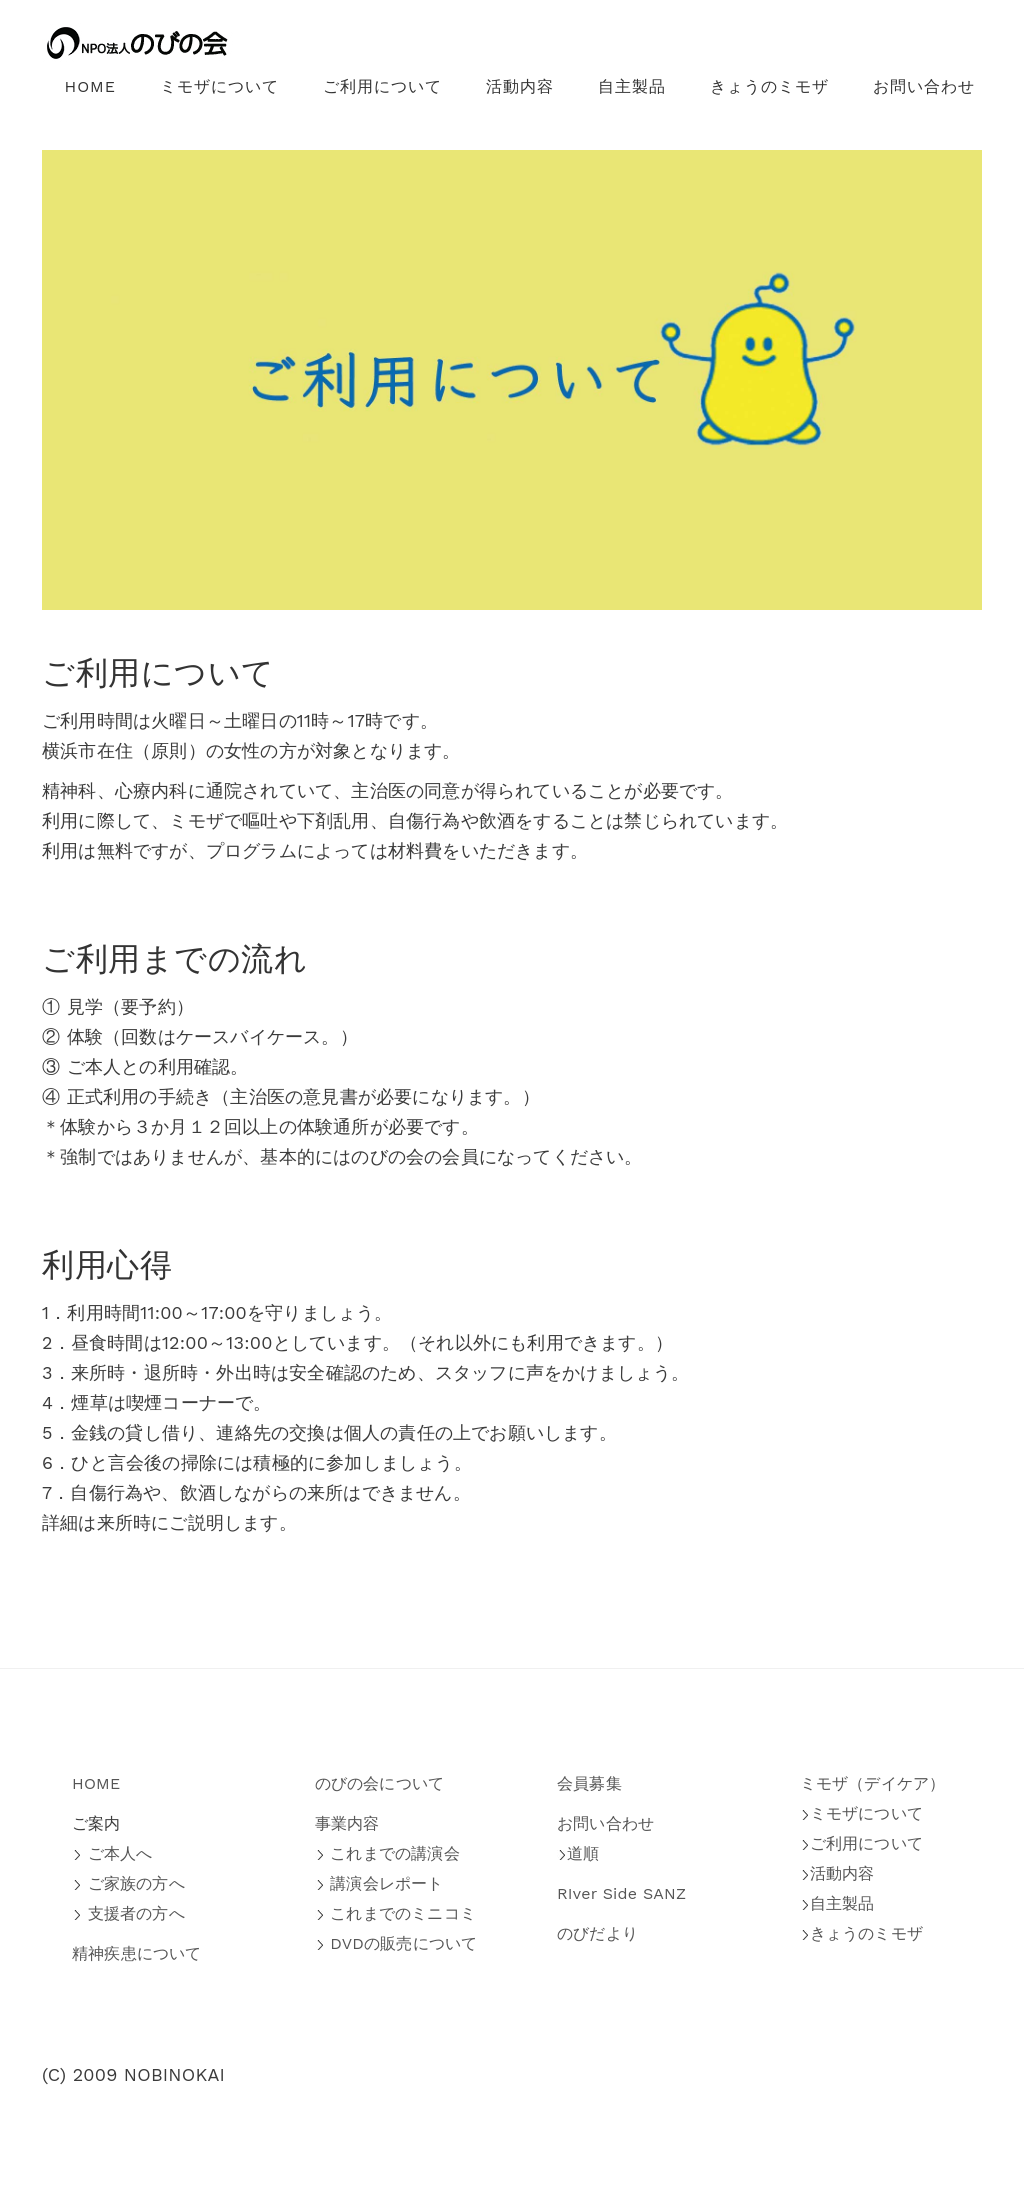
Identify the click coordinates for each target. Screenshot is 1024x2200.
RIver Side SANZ (621, 1893)
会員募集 (589, 1783)
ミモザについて (219, 86)
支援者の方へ (128, 1913)
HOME (90, 86)
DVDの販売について (396, 1943)
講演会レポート (379, 1883)
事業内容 (347, 1823)
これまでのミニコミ (395, 1913)
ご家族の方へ (128, 1883)
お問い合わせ (924, 86)
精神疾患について (137, 1953)
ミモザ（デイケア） (873, 1783)
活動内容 (520, 86)
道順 (578, 1853)
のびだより (597, 1933)
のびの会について (380, 1783)
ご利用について (382, 86)
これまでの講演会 (387, 1853)
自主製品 (632, 86)
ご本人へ (112, 1853)
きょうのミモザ (769, 86)
